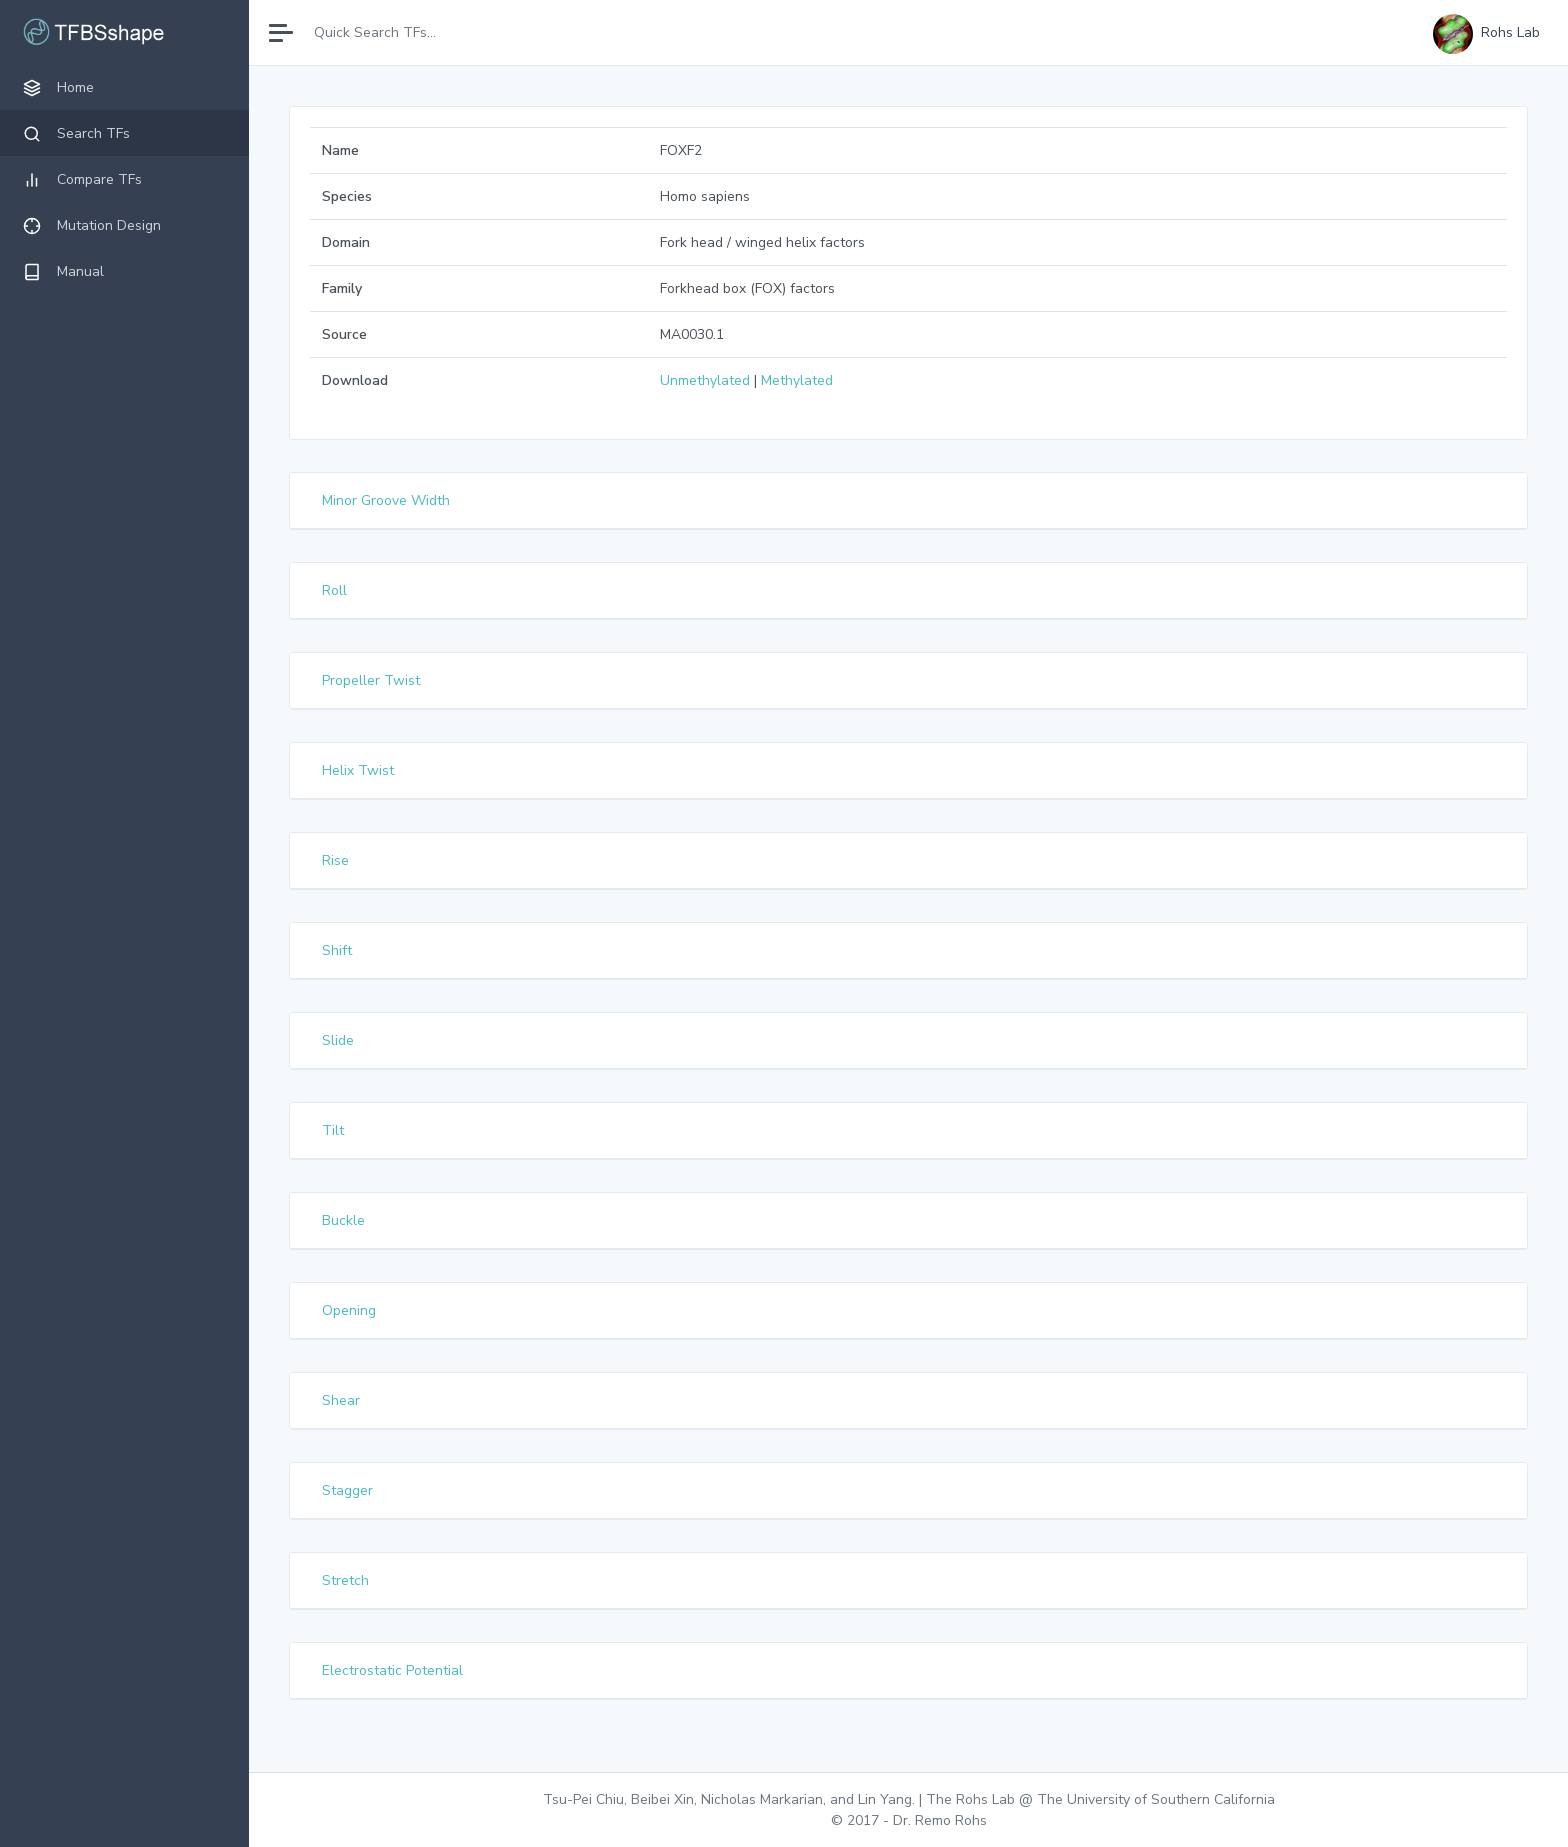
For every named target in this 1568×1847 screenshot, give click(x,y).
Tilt (334, 1130)
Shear (342, 1400)
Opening (350, 1310)
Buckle (344, 1220)
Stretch (346, 1580)
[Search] (392, 32)
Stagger (348, 1490)
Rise (336, 860)
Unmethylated (705, 380)
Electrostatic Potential (393, 1670)
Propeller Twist (372, 680)
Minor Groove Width (387, 500)
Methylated (797, 380)
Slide (339, 1040)
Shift (338, 950)
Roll (335, 590)
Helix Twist (359, 770)
